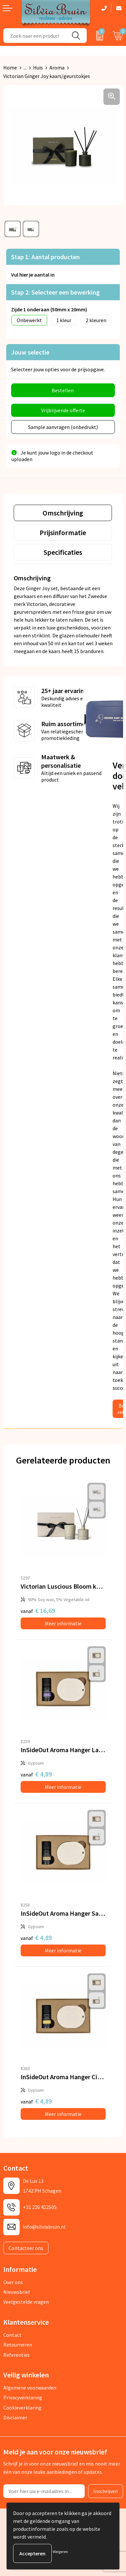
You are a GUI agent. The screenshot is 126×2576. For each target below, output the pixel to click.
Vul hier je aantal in (33, 274)
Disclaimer (15, 2417)
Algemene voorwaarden (29, 2387)
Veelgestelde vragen (26, 2301)
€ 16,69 (38, 1610)
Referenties (16, 2355)
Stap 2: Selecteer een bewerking (55, 292)
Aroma (56, 67)
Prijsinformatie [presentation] (63, 532)
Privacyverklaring (22, 2397)
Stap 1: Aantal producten (45, 257)
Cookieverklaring (22, 2407)
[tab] (63, 513)
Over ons (13, 2282)
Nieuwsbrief (16, 2292)
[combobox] (34, 35)
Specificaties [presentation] (63, 552)
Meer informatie (63, 1623)
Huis (38, 67)
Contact (12, 2335)
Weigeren (60, 2551)
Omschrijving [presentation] (63, 512)
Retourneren (17, 2344)
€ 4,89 (36, 1774)
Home (10, 67)
